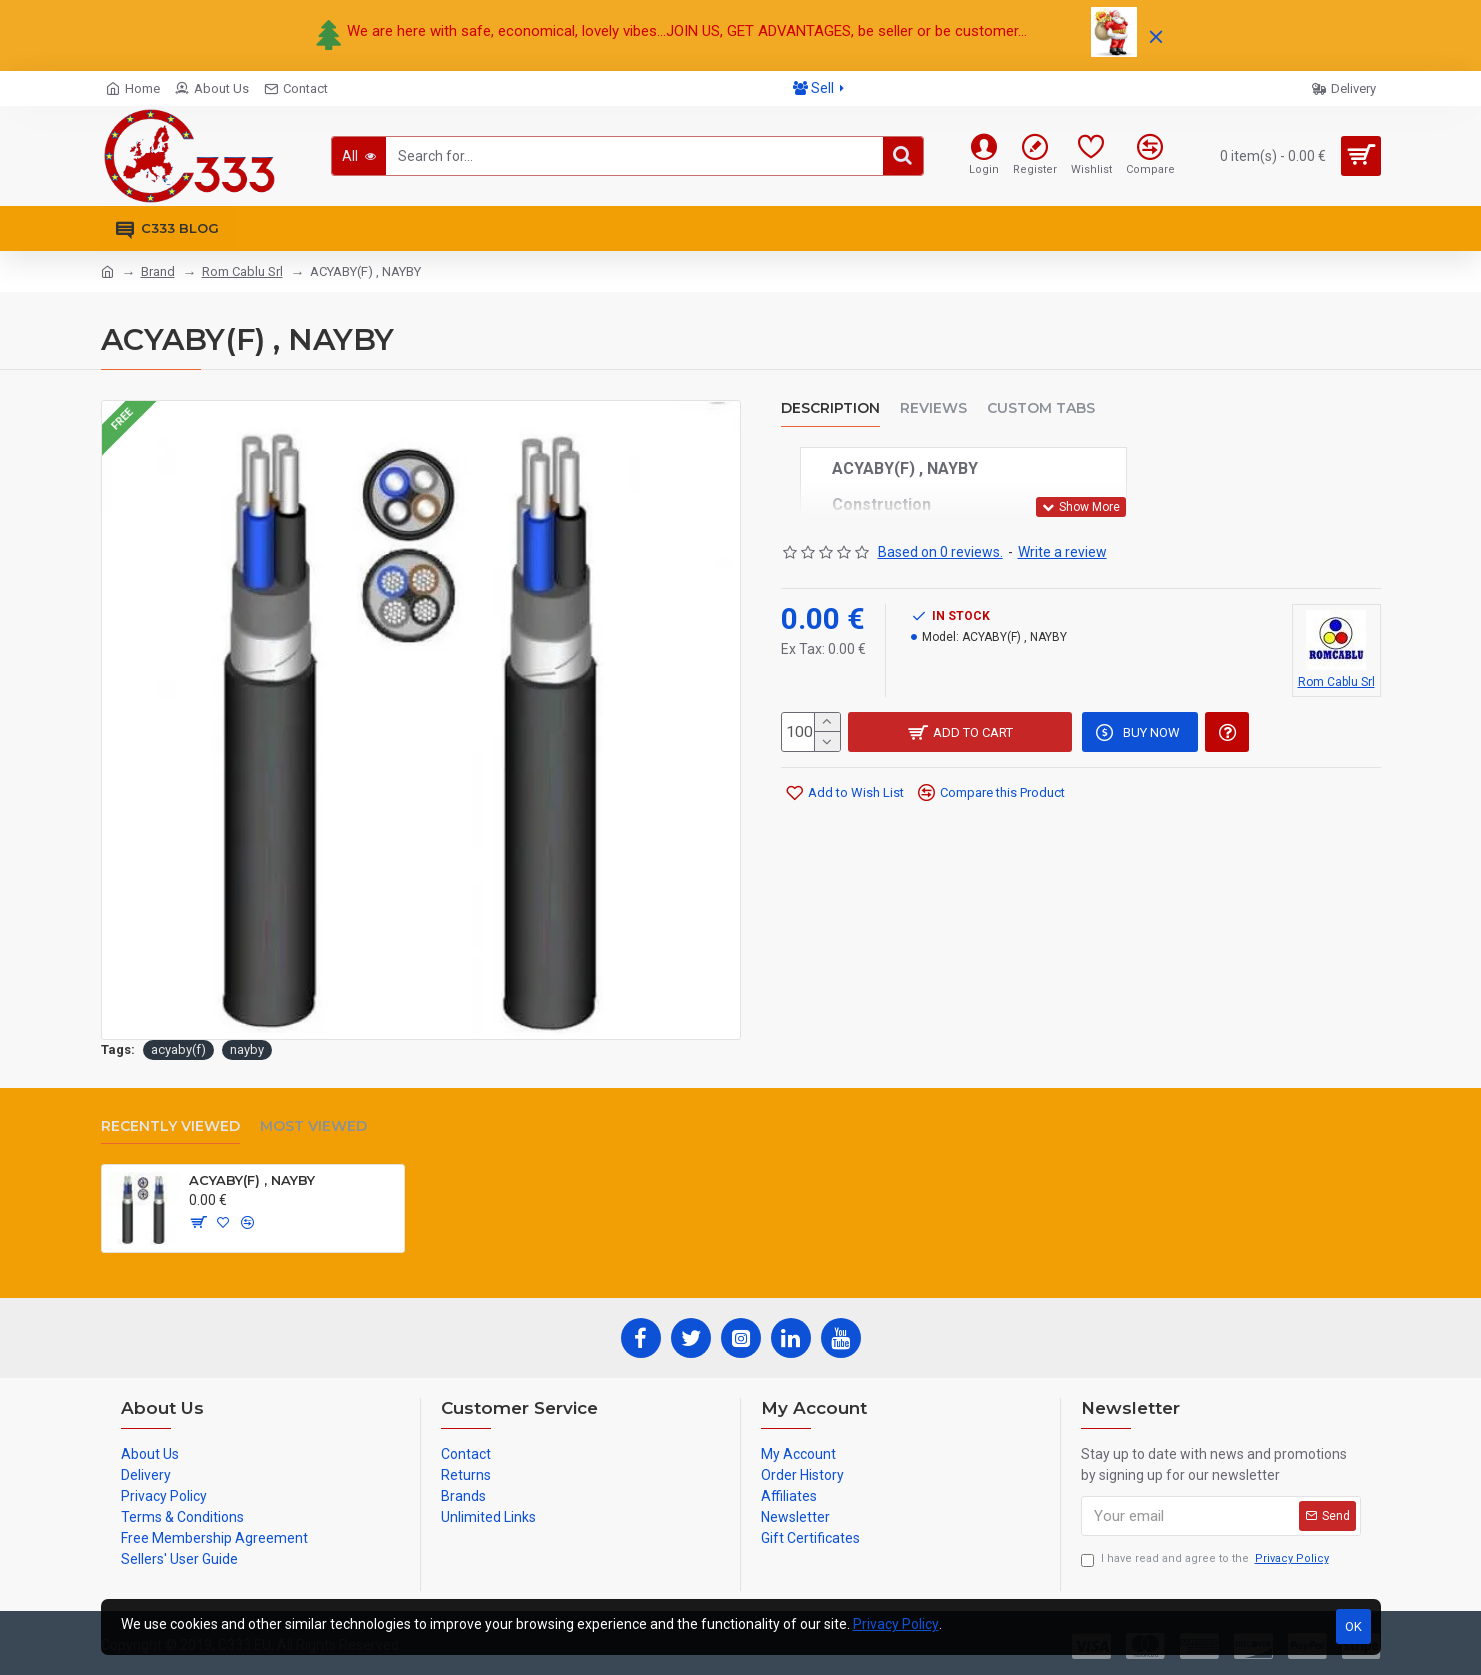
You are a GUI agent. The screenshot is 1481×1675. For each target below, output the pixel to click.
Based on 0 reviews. (940, 552)
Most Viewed (313, 1126)
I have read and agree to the (1206, 1559)
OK (1353, 1626)
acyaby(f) (178, 1049)
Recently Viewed (170, 1126)
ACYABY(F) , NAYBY (252, 1180)
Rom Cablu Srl (242, 271)
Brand (158, 271)
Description (830, 408)
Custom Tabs (1041, 408)
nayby (247, 1049)
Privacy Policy (896, 1624)
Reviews (933, 408)
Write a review (1062, 552)
